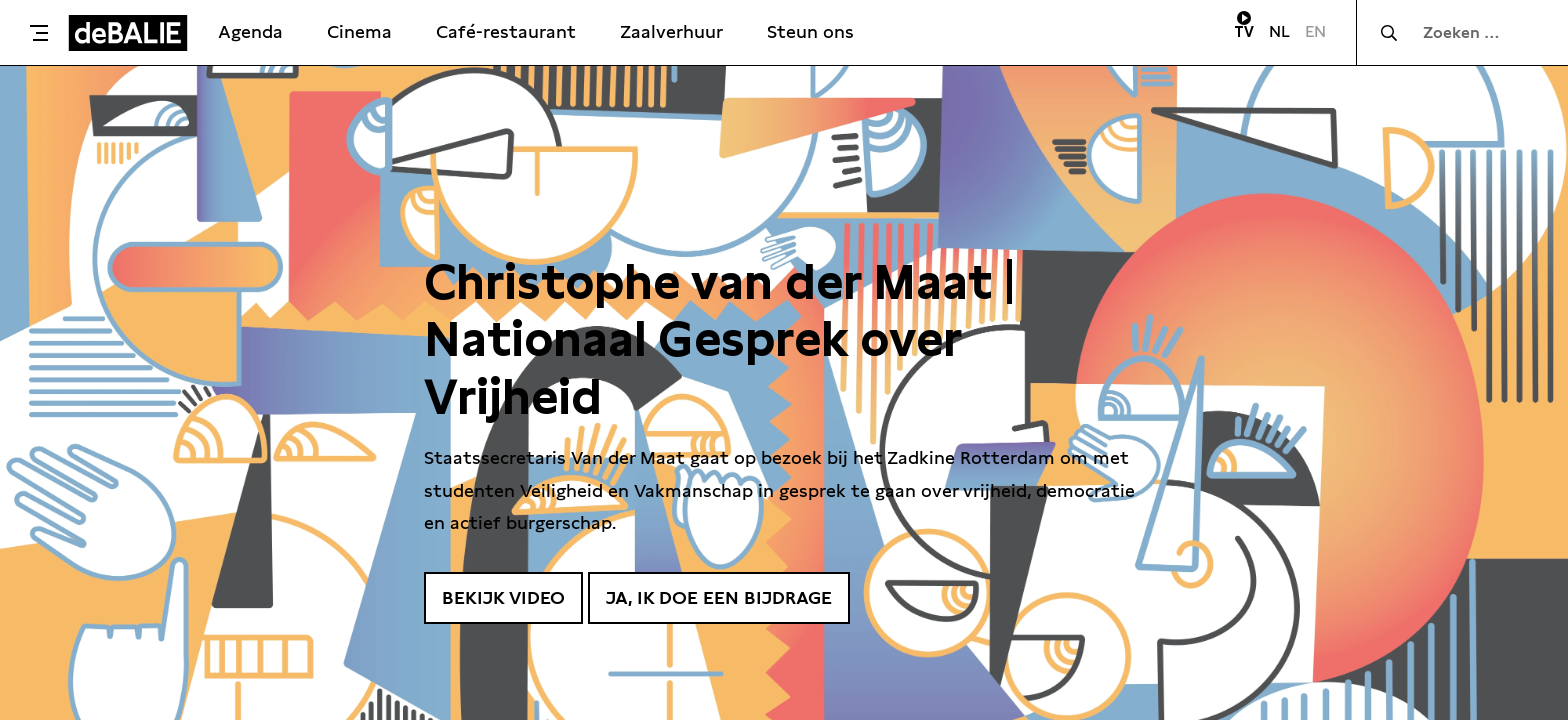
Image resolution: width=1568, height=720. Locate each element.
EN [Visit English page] (1315, 31)
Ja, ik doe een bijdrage (719, 597)
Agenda (250, 31)
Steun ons (810, 31)
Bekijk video (503, 597)
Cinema (359, 31)
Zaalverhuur (671, 31)
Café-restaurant (506, 31)
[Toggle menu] (39, 33)
